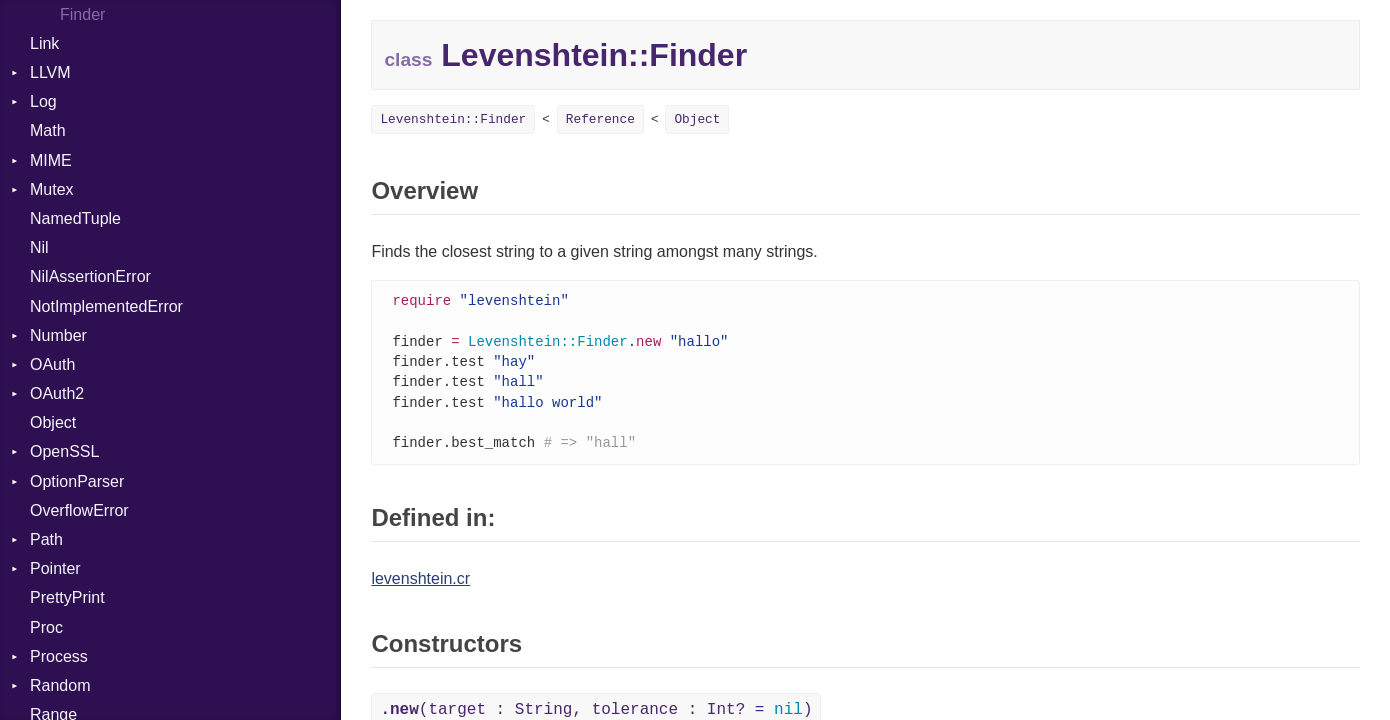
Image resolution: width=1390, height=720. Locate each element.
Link (44, 43)
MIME (51, 160)
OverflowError (79, 510)
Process (59, 656)
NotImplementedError (106, 306)
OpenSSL (64, 451)
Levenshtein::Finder (453, 119)
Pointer (55, 568)
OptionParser (77, 481)
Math (48, 130)
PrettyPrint (67, 597)
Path (46, 539)
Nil (39, 247)
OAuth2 (57, 393)
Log (43, 101)
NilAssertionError (90, 276)
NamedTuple (75, 218)
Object (53, 422)
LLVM (50, 72)
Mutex (52, 189)
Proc (46, 627)
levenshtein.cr (420, 586)
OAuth (52, 364)
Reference (600, 119)
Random (60, 685)
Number (58, 335)
